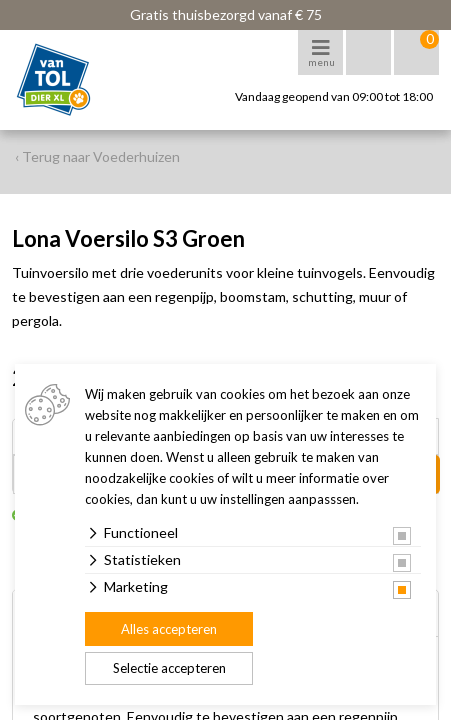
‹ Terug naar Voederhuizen (97, 156)
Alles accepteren (169, 629)
